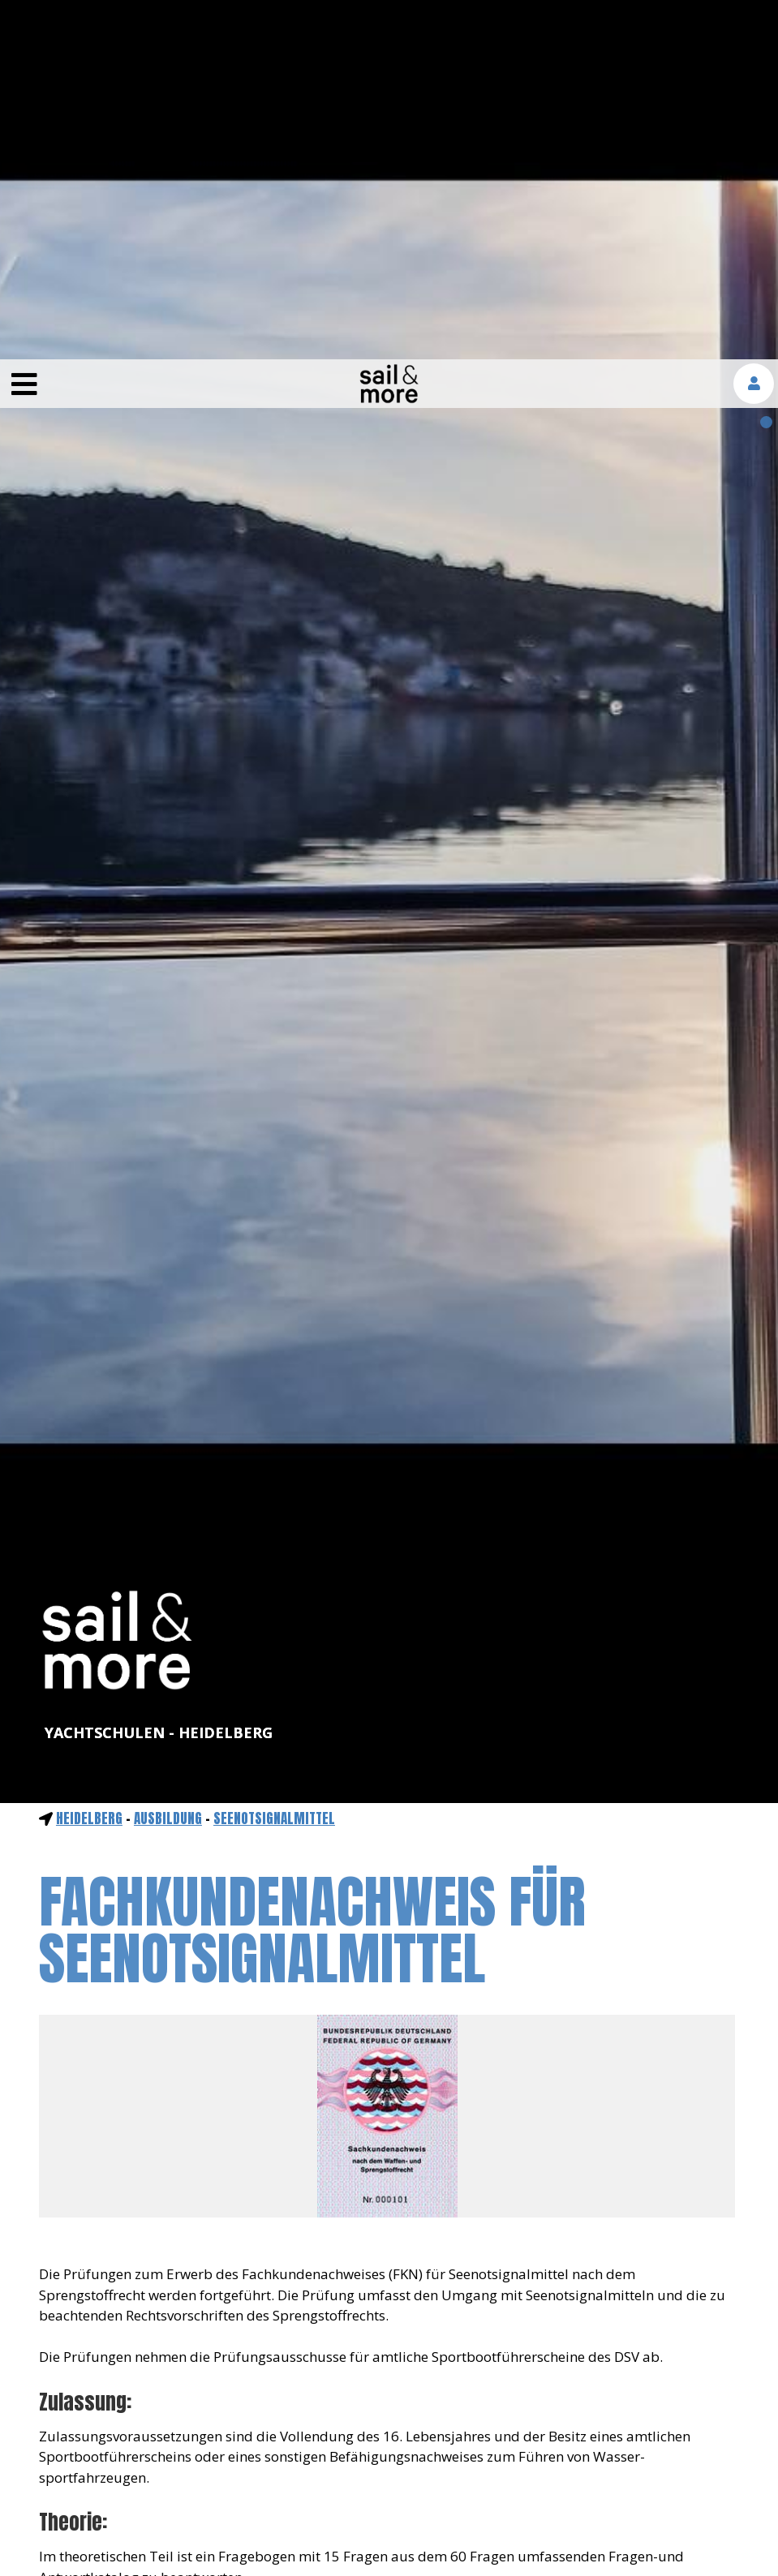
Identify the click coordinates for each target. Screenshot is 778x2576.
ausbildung (168, 1459)
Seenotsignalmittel (274, 1459)
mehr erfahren (551, 2529)
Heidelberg (89, 1459)
